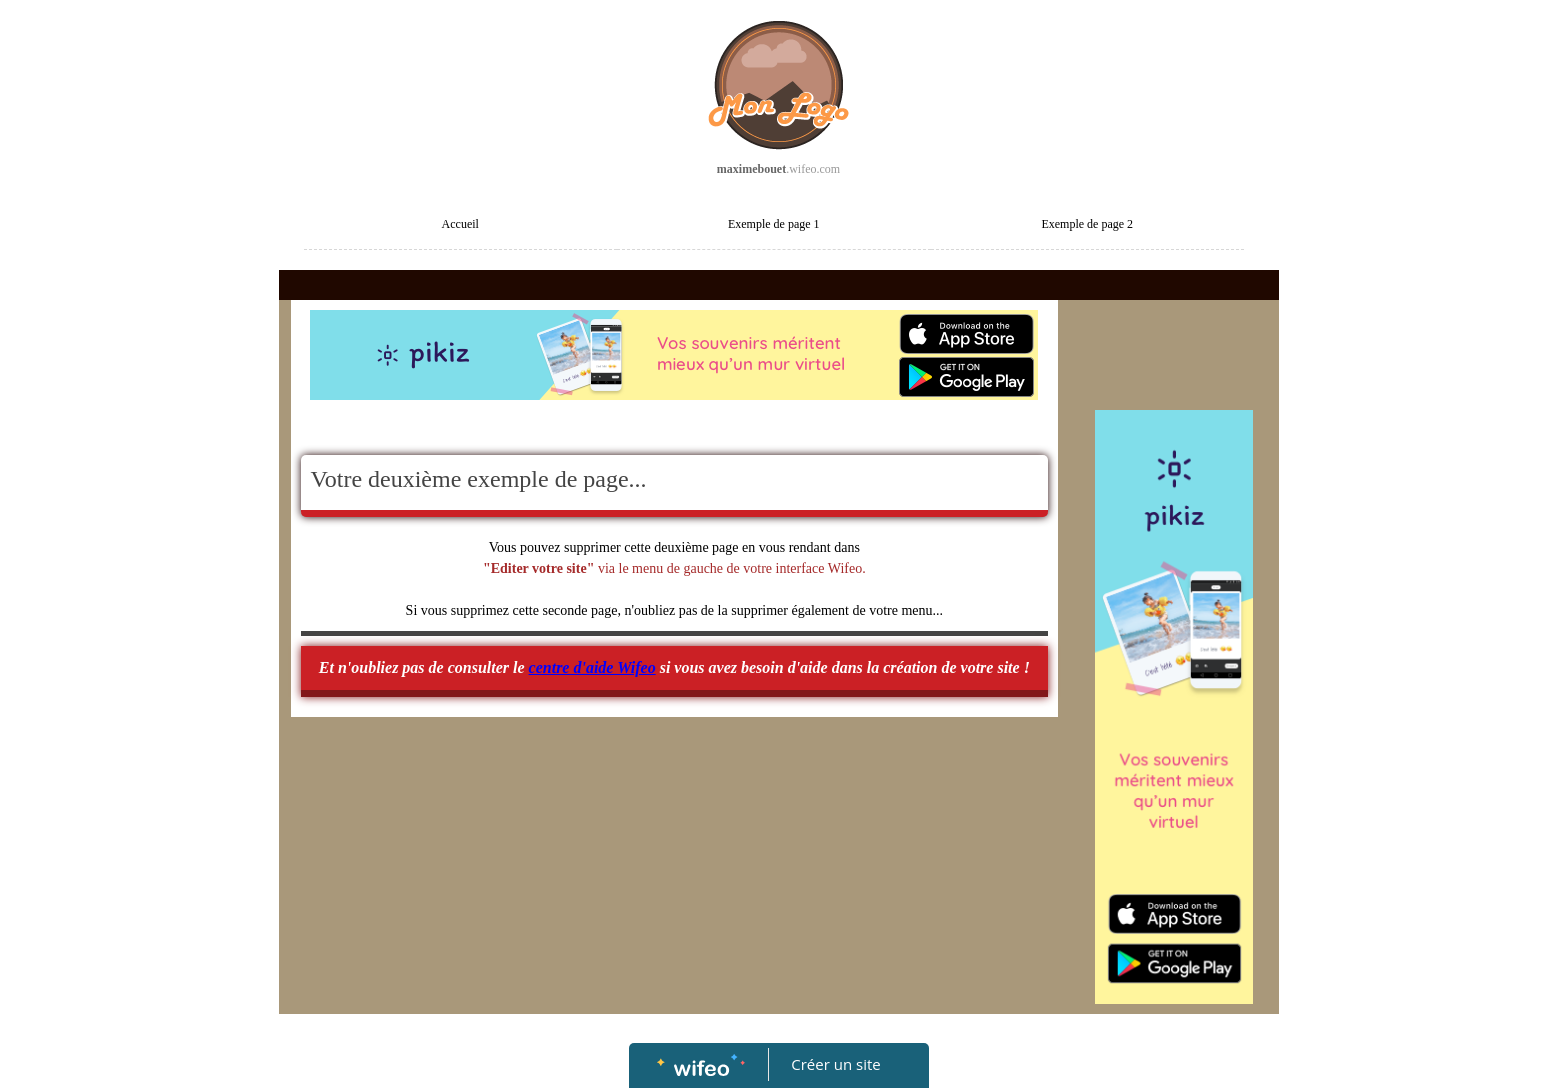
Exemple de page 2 (1087, 224)
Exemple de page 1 (774, 224)
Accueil (460, 224)
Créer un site (835, 1064)
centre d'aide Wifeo (592, 667)
